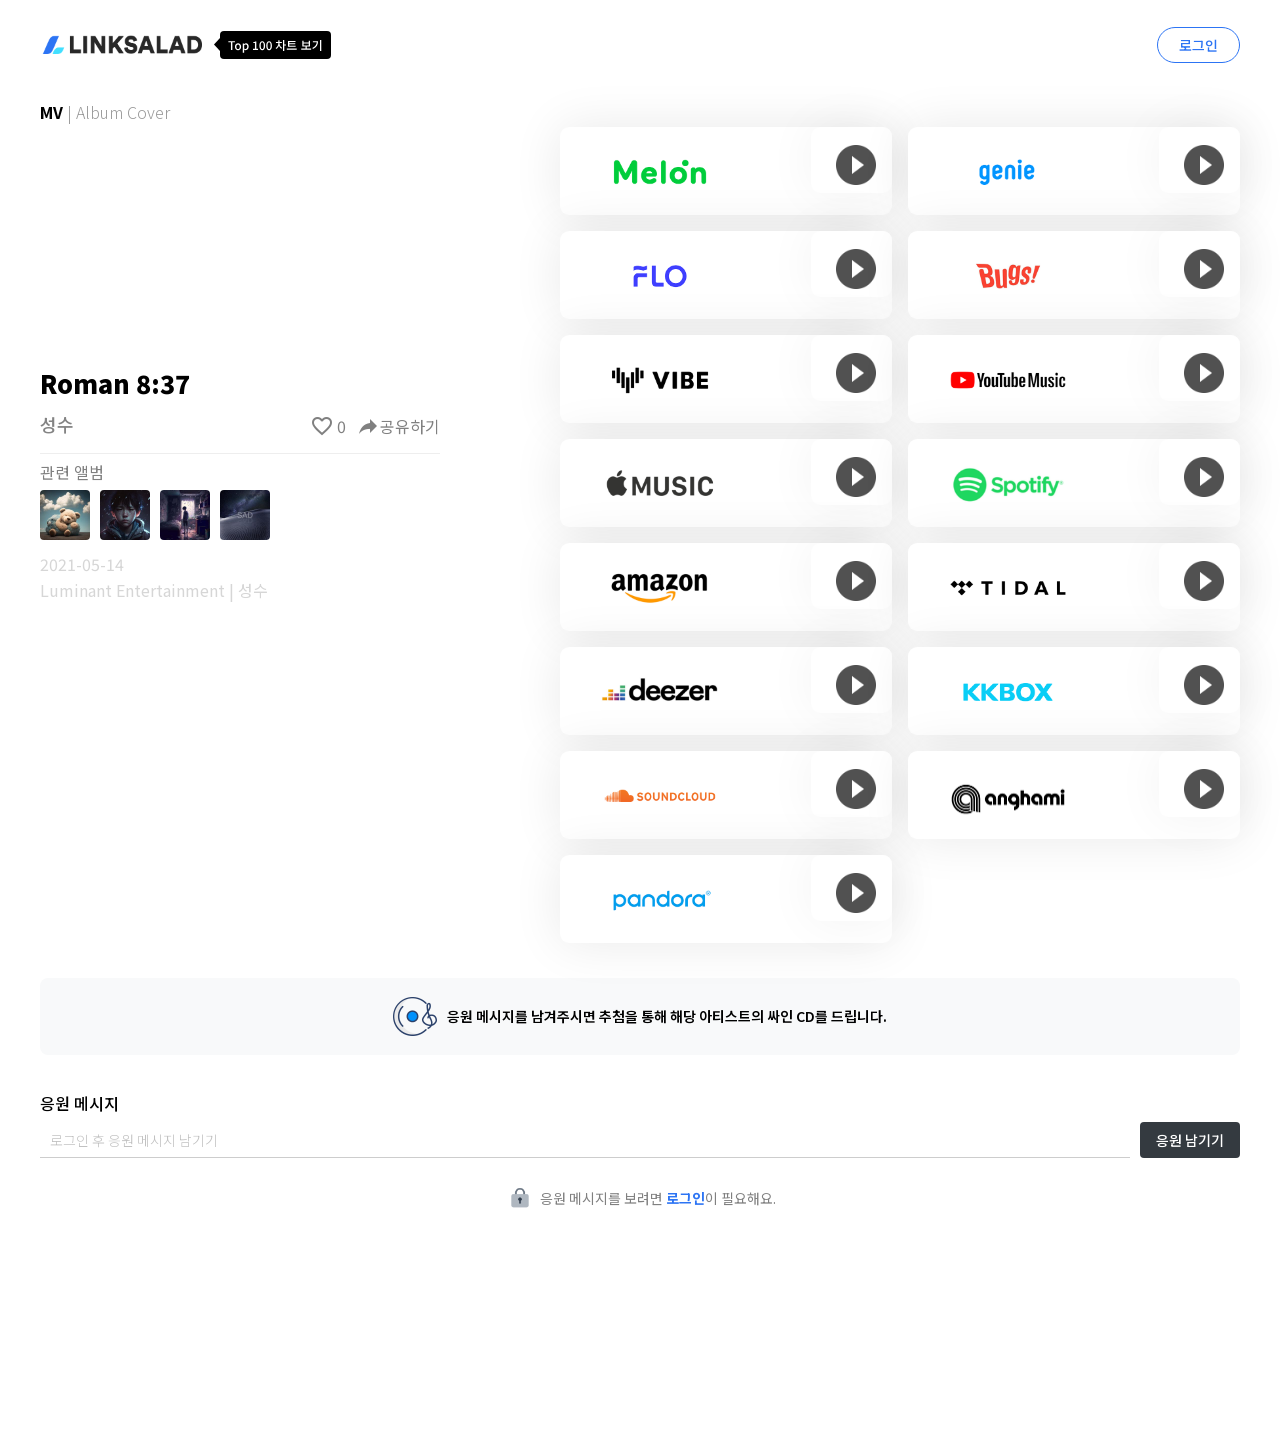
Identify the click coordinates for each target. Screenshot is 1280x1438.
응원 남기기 (1190, 1140)
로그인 (1198, 45)
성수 (57, 424)
